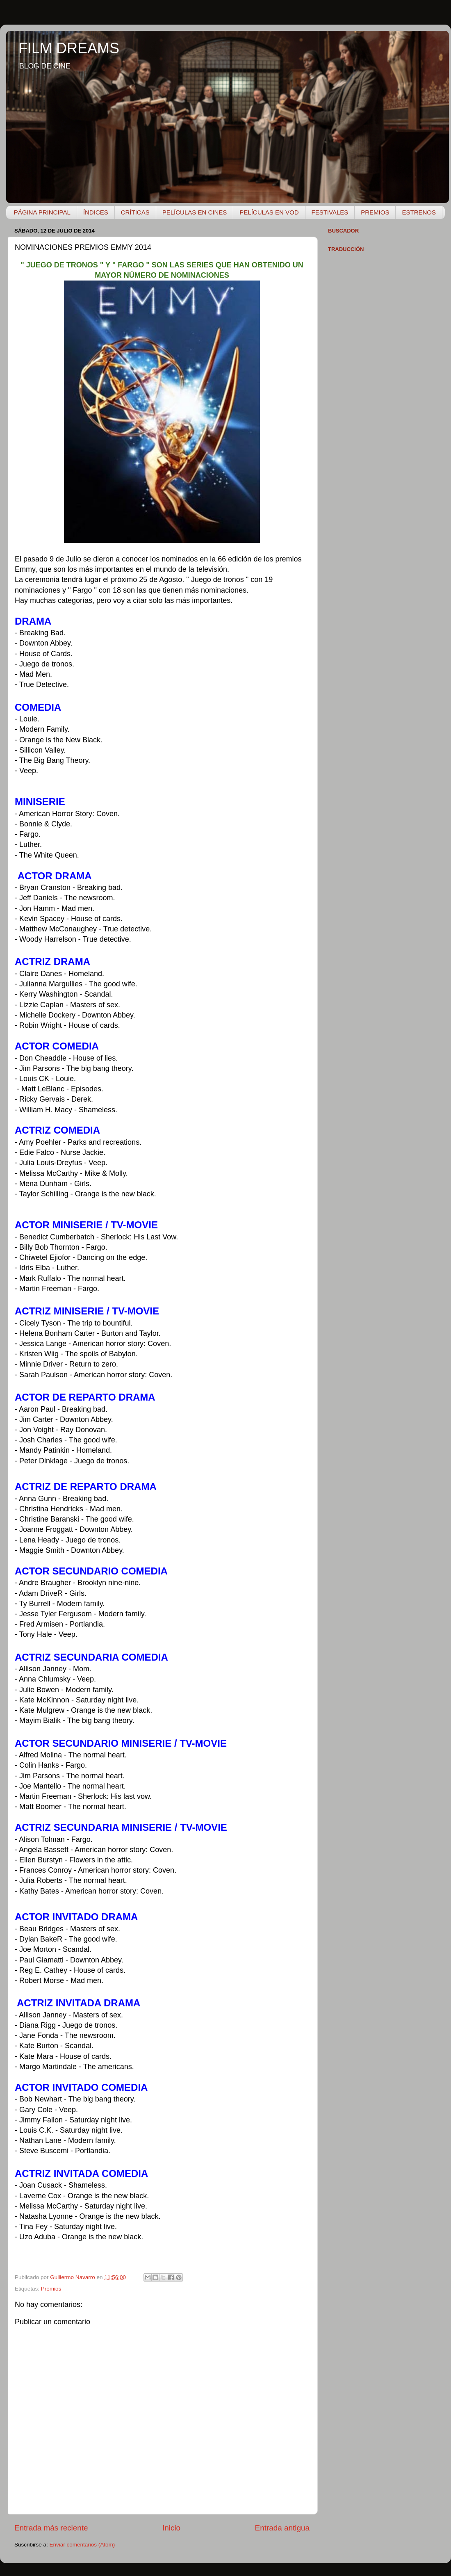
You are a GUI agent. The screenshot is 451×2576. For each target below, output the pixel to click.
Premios (51, 2289)
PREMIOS (375, 212)
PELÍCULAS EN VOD (268, 212)
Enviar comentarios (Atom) (82, 2545)
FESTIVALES (330, 212)
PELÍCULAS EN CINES (194, 212)
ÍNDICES (95, 212)
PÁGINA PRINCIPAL (42, 212)
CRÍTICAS (135, 212)
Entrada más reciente (51, 2528)
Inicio (171, 2528)
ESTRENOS (419, 212)
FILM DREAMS (68, 48)
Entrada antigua (282, 2528)
